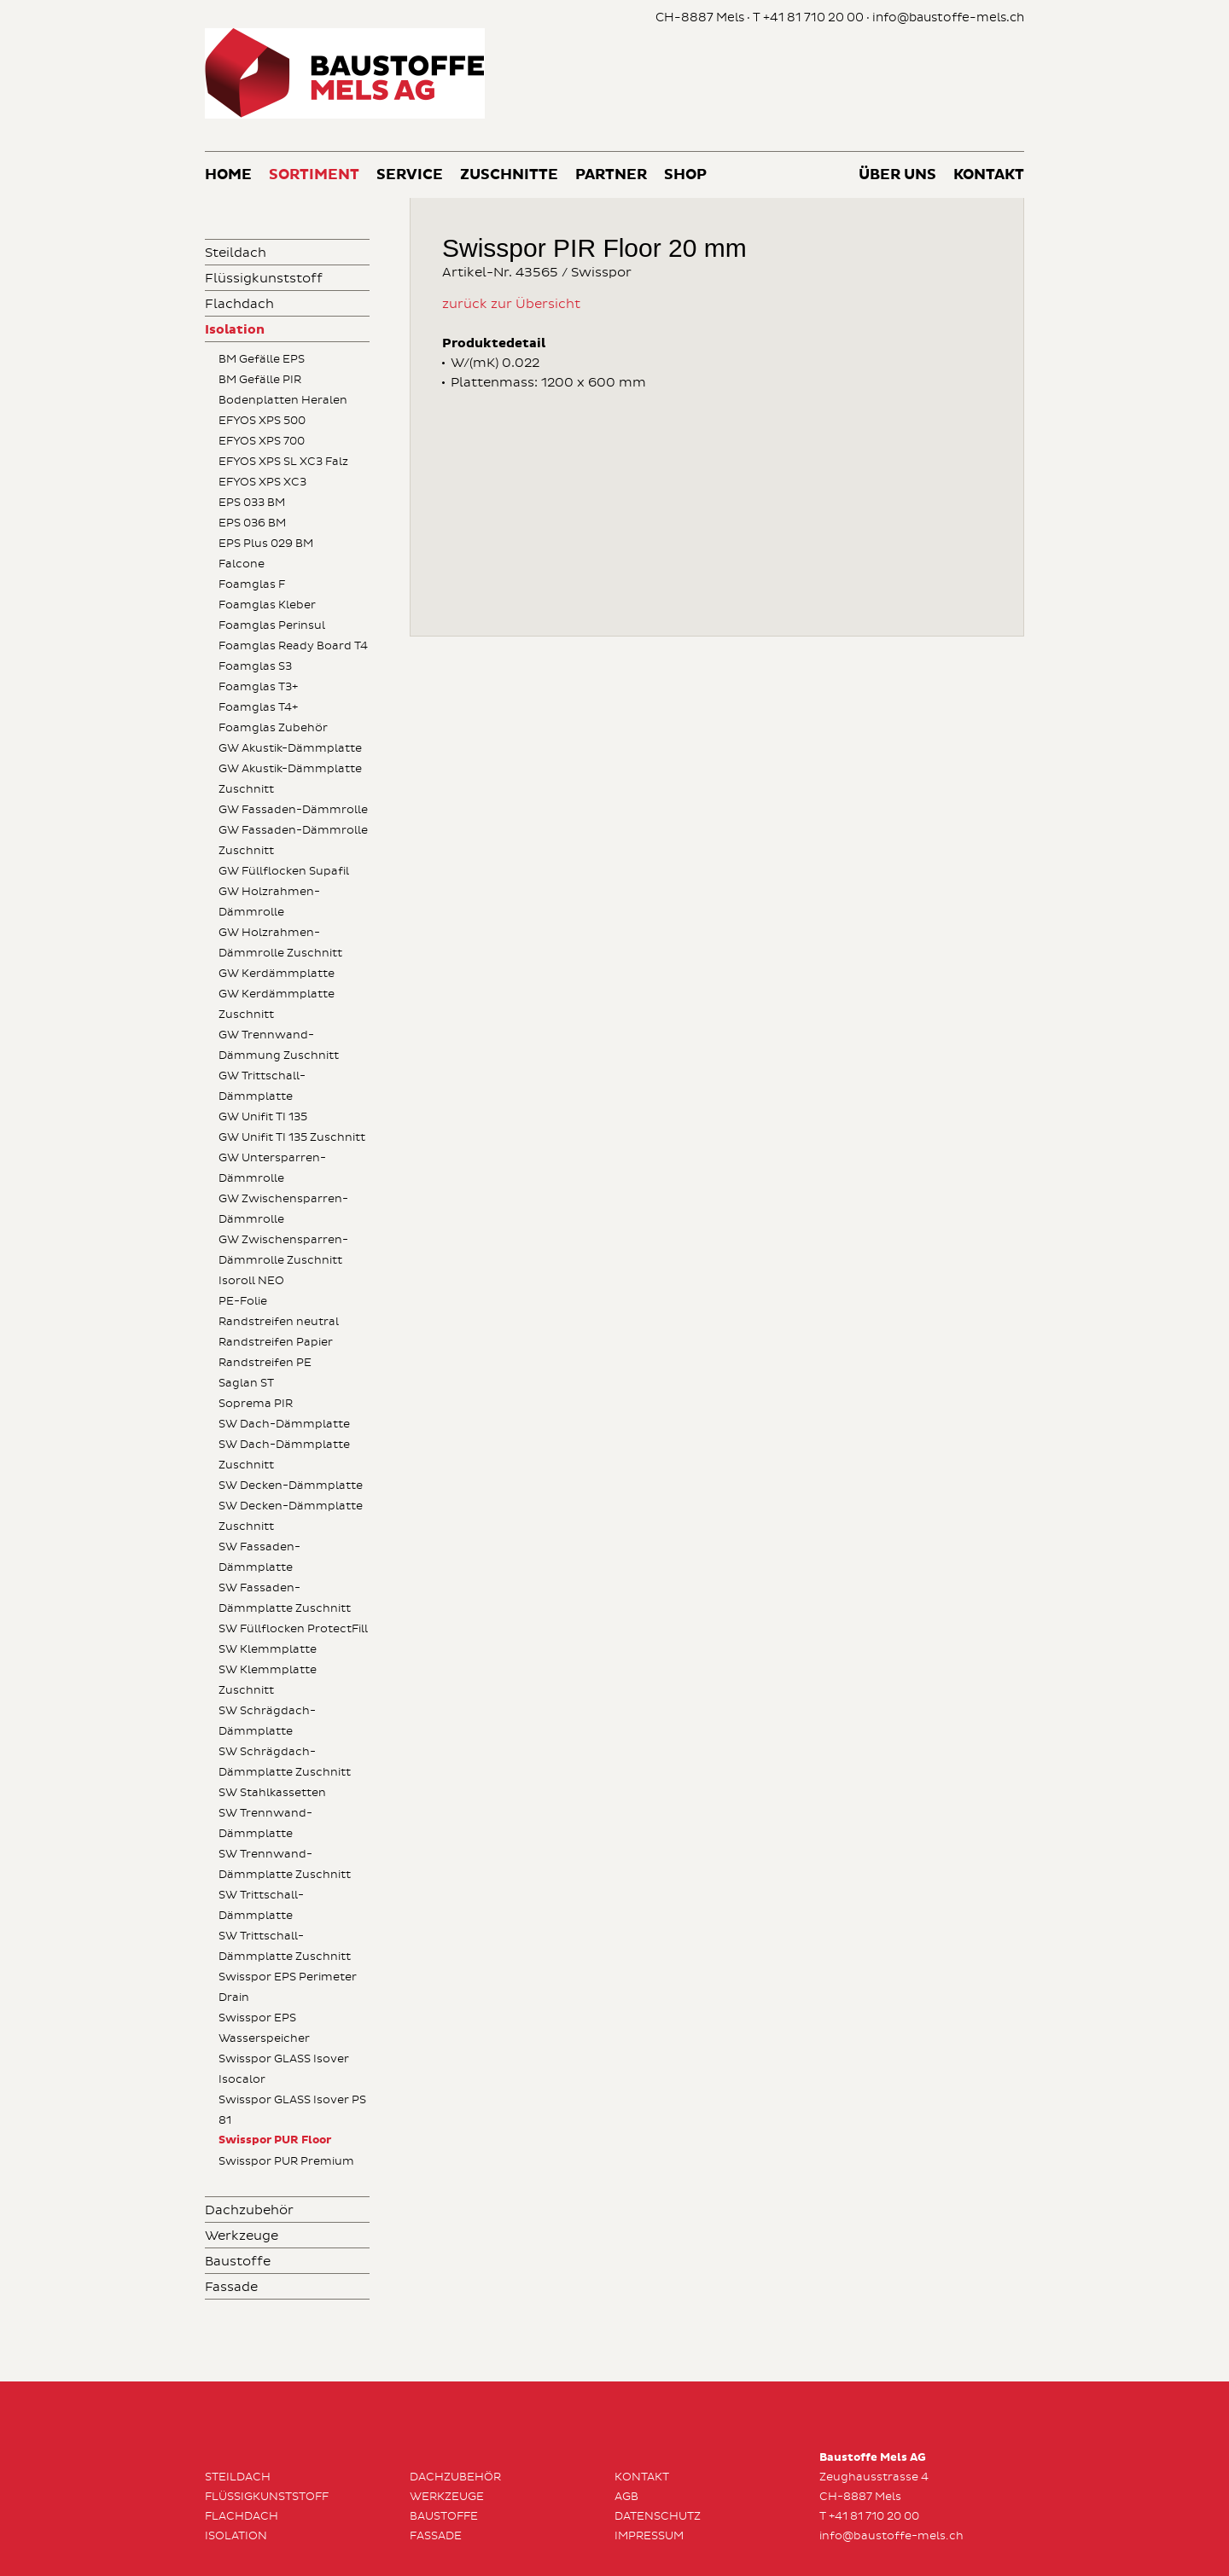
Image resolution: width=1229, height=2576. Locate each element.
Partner (611, 175)
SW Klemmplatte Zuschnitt (267, 1680)
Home (228, 175)
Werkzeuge (241, 2236)
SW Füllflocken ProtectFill (293, 1629)
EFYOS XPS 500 (262, 420)
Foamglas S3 (255, 666)
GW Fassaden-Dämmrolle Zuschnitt (293, 840)
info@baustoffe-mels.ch (948, 17)
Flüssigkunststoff (264, 278)
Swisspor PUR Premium (286, 2161)
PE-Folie (242, 1301)
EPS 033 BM (251, 502)
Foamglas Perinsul (271, 625)
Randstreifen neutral (278, 1322)
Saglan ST (246, 1383)
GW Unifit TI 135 (262, 1117)
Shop (685, 175)
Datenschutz (657, 2516)
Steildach (235, 253)
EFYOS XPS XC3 (262, 482)
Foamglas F (251, 584)
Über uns (897, 175)
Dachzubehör (249, 2210)
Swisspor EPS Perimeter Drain (287, 1987)
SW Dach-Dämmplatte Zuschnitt (284, 1455)
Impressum (649, 2536)
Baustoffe (238, 2261)
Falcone (241, 564)
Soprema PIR (255, 1403)
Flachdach (239, 304)
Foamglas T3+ (258, 687)
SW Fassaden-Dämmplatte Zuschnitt (284, 1598)
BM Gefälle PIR (259, 380)
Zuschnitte (509, 175)
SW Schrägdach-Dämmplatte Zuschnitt (284, 1762)
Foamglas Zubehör (273, 728)
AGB (626, 2496)
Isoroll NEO (251, 1281)
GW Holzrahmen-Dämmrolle (269, 902)
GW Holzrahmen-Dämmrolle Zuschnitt (280, 943)
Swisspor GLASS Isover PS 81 (292, 2110)
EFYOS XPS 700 (261, 441)
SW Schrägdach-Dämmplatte (267, 1721)
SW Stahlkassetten (272, 1793)
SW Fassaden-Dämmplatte (259, 1557)
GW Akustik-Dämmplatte (290, 748)
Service (409, 175)
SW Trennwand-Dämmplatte (265, 1823)
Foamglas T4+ (258, 707)
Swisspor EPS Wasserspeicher (264, 2028)
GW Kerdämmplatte (276, 973)
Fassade (231, 2287)
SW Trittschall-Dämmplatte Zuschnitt (284, 1946)
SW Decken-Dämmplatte (290, 1485)
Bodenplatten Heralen (282, 400)
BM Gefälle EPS (261, 359)
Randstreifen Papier (275, 1342)
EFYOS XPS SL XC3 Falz (283, 461)
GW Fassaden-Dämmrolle (293, 810)
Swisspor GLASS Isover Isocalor (283, 2069)
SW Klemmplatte (267, 1649)
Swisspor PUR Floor (274, 2140)
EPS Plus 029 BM (265, 543)
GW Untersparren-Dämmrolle (272, 1168)
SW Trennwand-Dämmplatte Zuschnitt (284, 1864)
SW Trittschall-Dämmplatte (261, 1905)
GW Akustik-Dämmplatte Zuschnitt (290, 779)
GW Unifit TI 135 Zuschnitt (291, 1137)
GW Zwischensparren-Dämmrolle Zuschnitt (283, 1250)
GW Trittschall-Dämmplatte (262, 1086)
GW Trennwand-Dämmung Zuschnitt (278, 1045)
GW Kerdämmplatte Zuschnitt (276, 1004)
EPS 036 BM (252, 523)
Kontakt (988, 175)
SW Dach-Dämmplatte (284, 1424)
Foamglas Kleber (267, 605)
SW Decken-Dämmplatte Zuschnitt (290, 1516)
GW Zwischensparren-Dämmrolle (283, 1209)
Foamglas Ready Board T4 (293, 646)
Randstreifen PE (265, 1362)
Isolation (235, 329)
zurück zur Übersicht (511, 304)
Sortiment (314, 175)
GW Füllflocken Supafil (283, 871)
